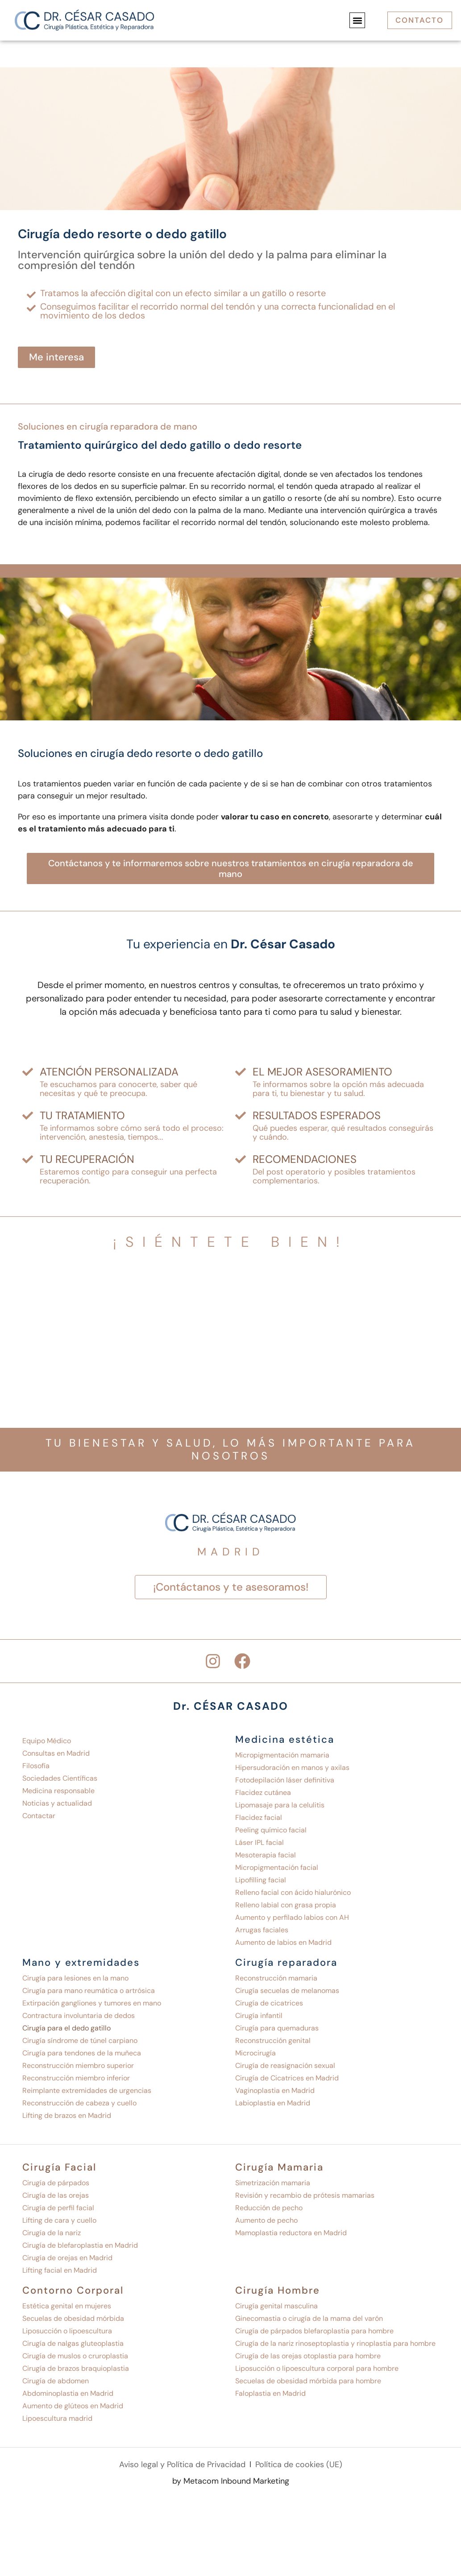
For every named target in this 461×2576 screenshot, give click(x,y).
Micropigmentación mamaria (282, 1755)
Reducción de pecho (269, 2207)
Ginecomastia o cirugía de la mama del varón (309, 2318)
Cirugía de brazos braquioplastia (75, 2368)
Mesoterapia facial (265, 1855)
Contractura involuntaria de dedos (78, 2015)
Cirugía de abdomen (55, 2381)
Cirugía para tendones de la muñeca (81, 2053)
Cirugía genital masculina (276, 2306)
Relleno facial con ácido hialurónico (293, 1892)
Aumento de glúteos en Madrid (72, 2406)
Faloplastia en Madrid (270, 2393)
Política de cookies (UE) (298, 2465)
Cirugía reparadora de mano (138, 426)
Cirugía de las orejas (55, 2195)
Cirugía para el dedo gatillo (66, 2028)
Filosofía (36, 1765)
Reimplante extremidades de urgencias (86, 2090)
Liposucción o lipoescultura (67, 2331)
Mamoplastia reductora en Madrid (291, 2232)
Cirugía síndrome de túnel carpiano (79, 2040)
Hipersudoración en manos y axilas (292, 1767)
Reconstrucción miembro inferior (76, 2078)
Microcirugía (255, 2053)
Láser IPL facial (259, 1842)
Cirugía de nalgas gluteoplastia (73, 2343)
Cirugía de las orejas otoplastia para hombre (308, 2356)
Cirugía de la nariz (51, 2232)
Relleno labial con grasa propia (285, 1905)
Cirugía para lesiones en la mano (75, 1978)
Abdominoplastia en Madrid (67, 2393)
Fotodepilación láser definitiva (284, 1780)
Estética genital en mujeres (66, 2306)
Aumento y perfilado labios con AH (292, 1917)
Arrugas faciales (261, 1930)
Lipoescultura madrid (57, 2418)
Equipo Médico (46, 1740)
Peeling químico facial (271, 1830)
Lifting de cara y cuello (59, 2220)
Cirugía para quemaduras (277, 2028)
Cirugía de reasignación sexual (285, 2065)
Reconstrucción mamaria (276, 1978)
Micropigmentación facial (276, 1867)
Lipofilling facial (260, 1880)
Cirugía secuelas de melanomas (287, 1990)
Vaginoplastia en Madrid (275, 2090)
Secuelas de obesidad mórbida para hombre (308, 2381)
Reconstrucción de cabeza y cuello (79, 2103)
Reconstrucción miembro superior (78, 2065)
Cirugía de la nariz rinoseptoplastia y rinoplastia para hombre (335, 2343)
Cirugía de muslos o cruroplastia (75, 2356)
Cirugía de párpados (55, 2182)
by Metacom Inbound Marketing (230, 2482)
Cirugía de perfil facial (58, 2207)
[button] (355, 20)
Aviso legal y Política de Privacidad (182, 2465)
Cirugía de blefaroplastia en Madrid (80, 2245)
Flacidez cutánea (263, 1792)
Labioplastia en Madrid (272, 2103)
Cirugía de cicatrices (269, 2003)
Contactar (38, 1815)
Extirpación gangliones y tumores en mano (91, 2003)
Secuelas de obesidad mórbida (73, 2318)
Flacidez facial (258, 1817)
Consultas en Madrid (56, 1753)
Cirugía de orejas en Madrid (67, 2257)
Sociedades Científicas (59, 1778)
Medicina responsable (58, 1790)
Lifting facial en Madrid (59, 2270)
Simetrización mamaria (272, 2182)
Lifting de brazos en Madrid (66, 2115)
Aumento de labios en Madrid (283, 1942)
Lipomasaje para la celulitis (279, 1805)
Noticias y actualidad (57, 1803)
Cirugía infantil (258, 2015)
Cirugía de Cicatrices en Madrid (287, 2078)
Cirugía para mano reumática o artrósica (88, 1990)
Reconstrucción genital (273, 2040)
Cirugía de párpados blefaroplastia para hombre (314, 2331)
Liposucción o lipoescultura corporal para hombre (317, 2368)
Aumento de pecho (266, 2220)
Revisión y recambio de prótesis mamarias (304, 2195)
